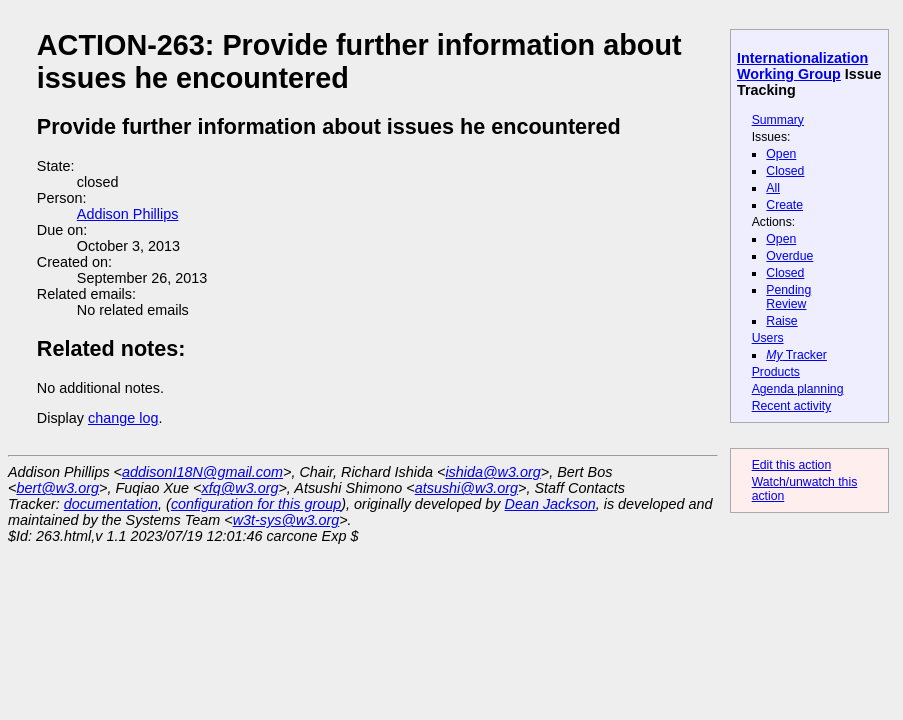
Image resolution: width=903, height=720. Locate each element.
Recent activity (792, 406)
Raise (781, 321)
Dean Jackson (550, 504)
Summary (778, 120)
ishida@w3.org (492, 472)
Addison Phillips (128, 214)
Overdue (789, 256)
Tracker (796, 355)
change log (123, 418)
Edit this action (792, 465)
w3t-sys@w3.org (286, 520)
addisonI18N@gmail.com (202, 472)
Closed (785, 171)
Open (781, 154)
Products (776, 372)
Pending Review (788, 297)
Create (784, 205)
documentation (111, 504)
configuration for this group (256, 504)
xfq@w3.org (239, 488)
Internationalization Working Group (802, 66)
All (773, 188)
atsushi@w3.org (466, 488)
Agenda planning (798, 389)
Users (768, 338)
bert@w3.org (57, 488)
